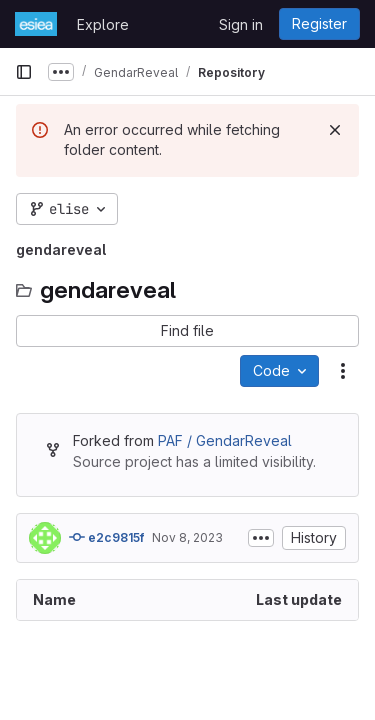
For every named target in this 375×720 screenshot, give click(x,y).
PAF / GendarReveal (225, 440)
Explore (103, 24)
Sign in (241, 24)
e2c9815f (106, 537)
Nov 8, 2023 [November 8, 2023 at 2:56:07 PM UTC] (187, 537)
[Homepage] (36, 24)
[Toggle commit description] (261, 538)
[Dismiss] (335, 130)
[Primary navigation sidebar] (24, 72)
